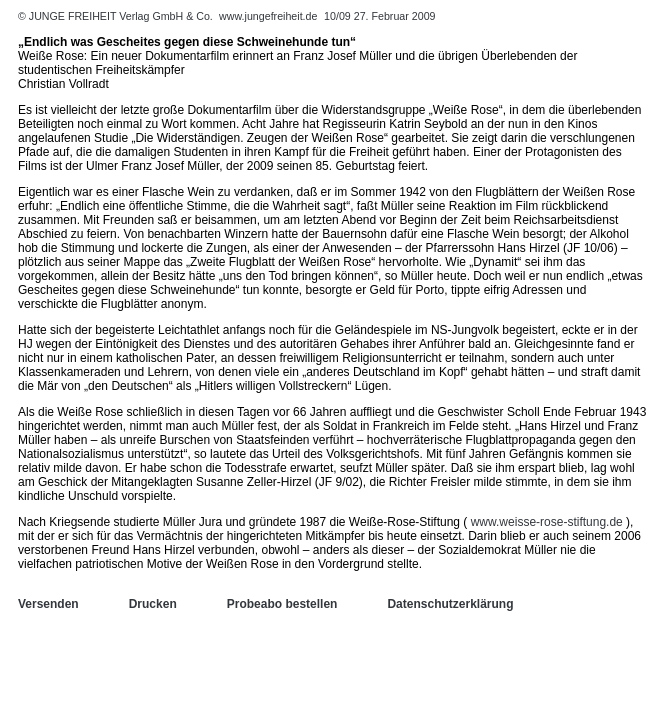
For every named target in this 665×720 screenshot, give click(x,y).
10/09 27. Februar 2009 (379, 16)
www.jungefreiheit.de (268, 16)
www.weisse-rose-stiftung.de (547, 522)
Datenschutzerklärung (450, 604)
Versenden (48, 604)
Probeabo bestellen (282, 604)
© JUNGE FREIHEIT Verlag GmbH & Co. (117, 16)
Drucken (153, 604)
